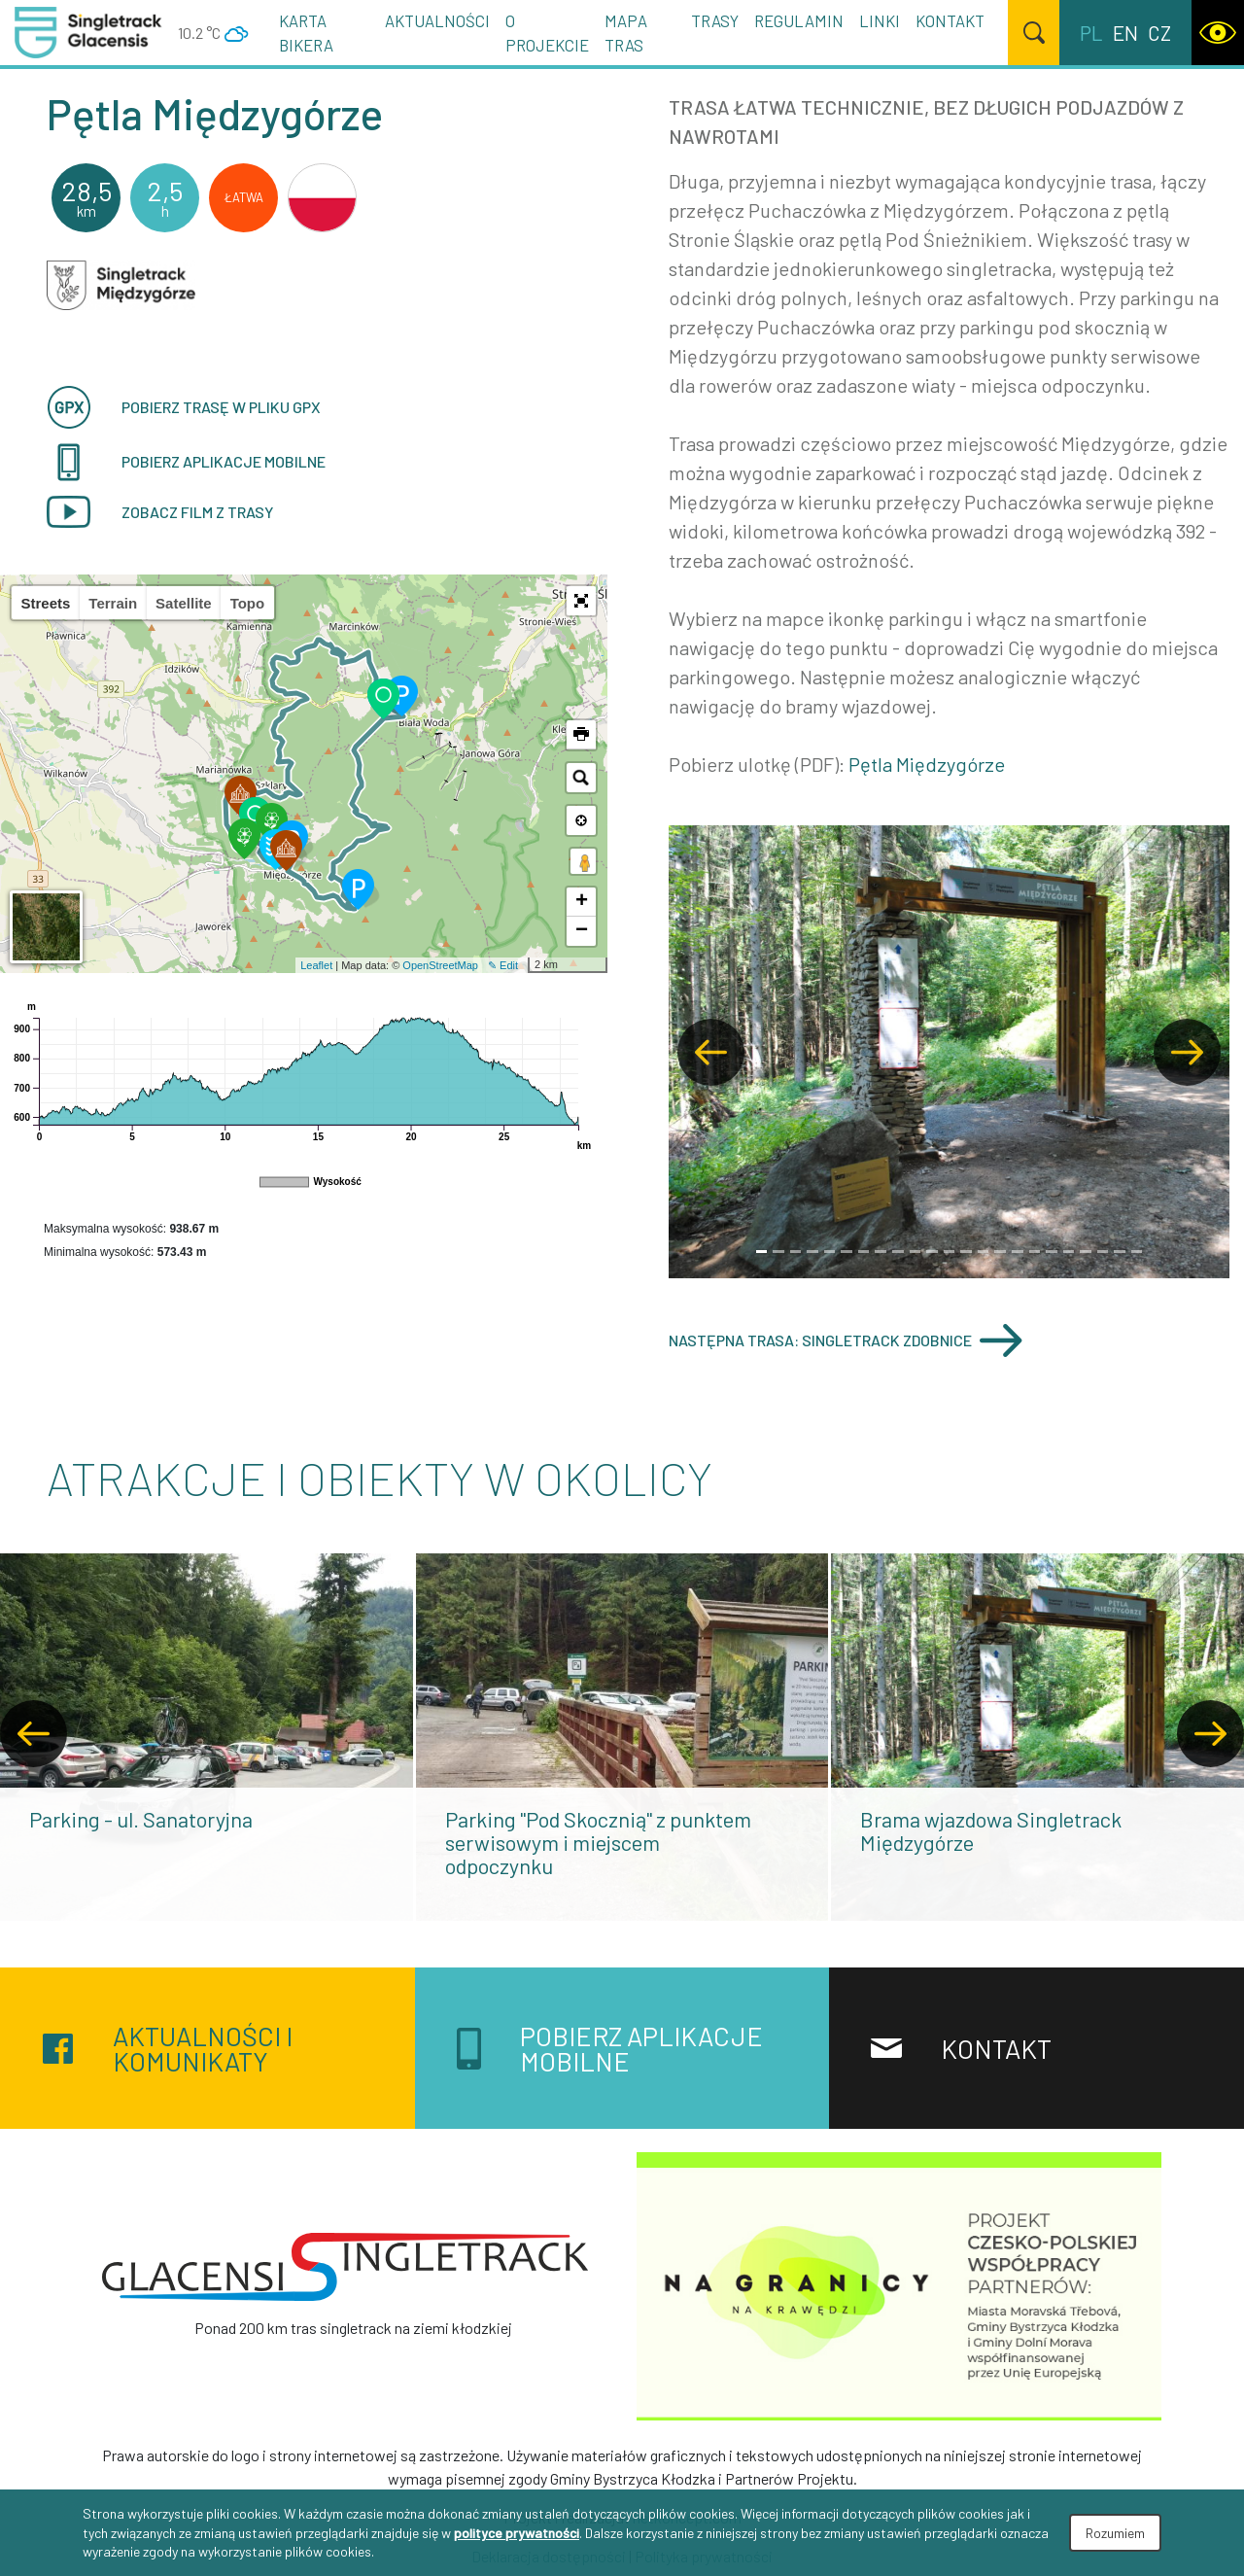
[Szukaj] (1033, 32)
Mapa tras (626, 32)
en (1125, 32)
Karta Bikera (306, 32)
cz (1159, 32)
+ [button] (581, 902)
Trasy (715, 20)
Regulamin (799, 20)
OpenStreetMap (440, 965)
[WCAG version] (1218, 32)
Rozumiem (1115, 2532)
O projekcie (547, 32)
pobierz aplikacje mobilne (186, 462)
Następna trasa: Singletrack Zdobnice (846, 1340)
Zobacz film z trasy (160, 512)
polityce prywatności (516, 2532)
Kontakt (950, 20)
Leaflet (316, 965)
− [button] (581, 931)
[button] (581, 600)
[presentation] (33, 1733)
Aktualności (437, 20)
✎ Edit (503, 965)
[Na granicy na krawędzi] (899, 2284)
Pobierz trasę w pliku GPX (184, 407)
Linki (879, 20)
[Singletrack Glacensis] (345, 2267)
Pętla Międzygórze (926, 764)
